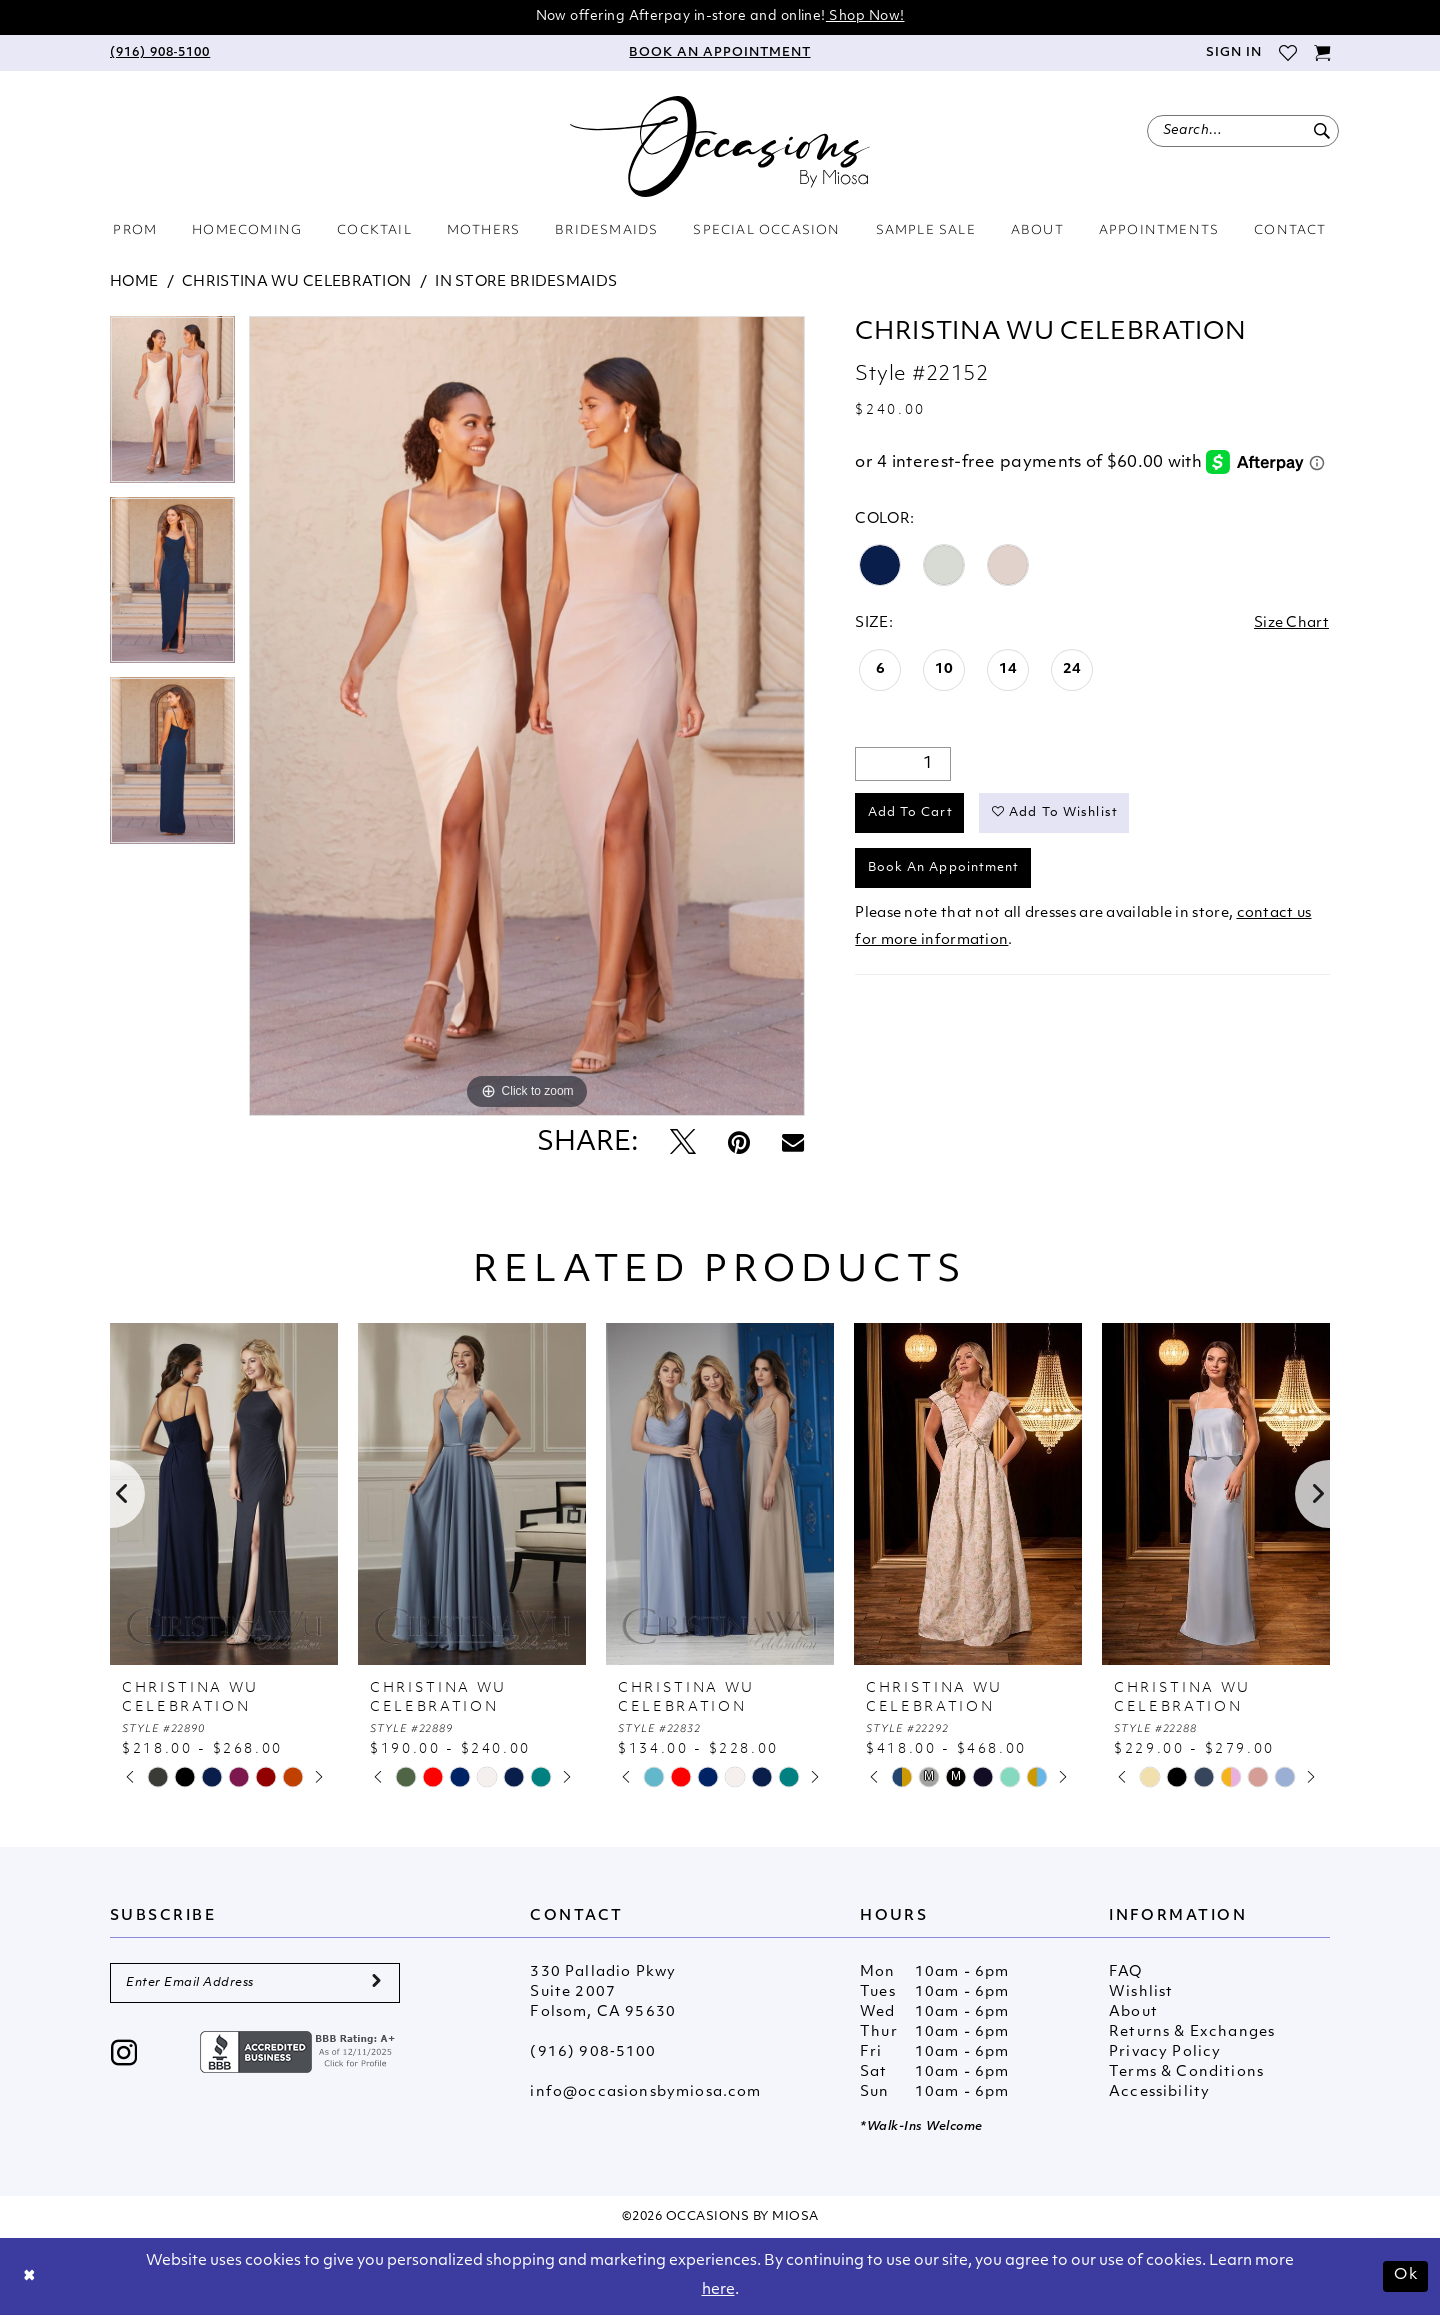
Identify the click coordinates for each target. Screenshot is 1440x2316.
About (1133, 2012)
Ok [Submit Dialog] (1406, 2275)
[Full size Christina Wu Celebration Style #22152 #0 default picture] (527, 716)
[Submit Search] (1321, 131)
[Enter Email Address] (255, 1983)
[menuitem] (160, 53)
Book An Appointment (944, 868)
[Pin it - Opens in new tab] (739, 1144)
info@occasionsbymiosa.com (645, 2092)
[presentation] (224, 1494)
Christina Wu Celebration (296, 282)
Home (134, 282)
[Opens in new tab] (300, 2051)
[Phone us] (160, 53)
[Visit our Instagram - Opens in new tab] (124, 2055)
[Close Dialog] (30, 2276)
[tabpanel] (172, 406)
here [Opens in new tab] (718, 2290)
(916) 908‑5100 (593, 2052)
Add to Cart (910, 813)
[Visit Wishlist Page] (1287, 53)
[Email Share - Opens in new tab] (793, 1144)
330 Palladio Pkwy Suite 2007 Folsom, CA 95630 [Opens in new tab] (603, 1992)
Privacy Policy (1165, 2052)
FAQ (1126, 1972)
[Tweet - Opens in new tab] (683, 1144)
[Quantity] (903, 764)
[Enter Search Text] (1243, 131)
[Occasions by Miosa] (720, 146)
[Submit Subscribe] (376, 1983)
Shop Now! (865, 16)
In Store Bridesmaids (526, 282)
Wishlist (1141, 1992)
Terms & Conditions (1186, 2072)
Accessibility (1159, 2092)
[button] (1233, 53)
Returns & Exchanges (1192, 2032)
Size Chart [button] (1291, 623)
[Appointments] (720, 53)
